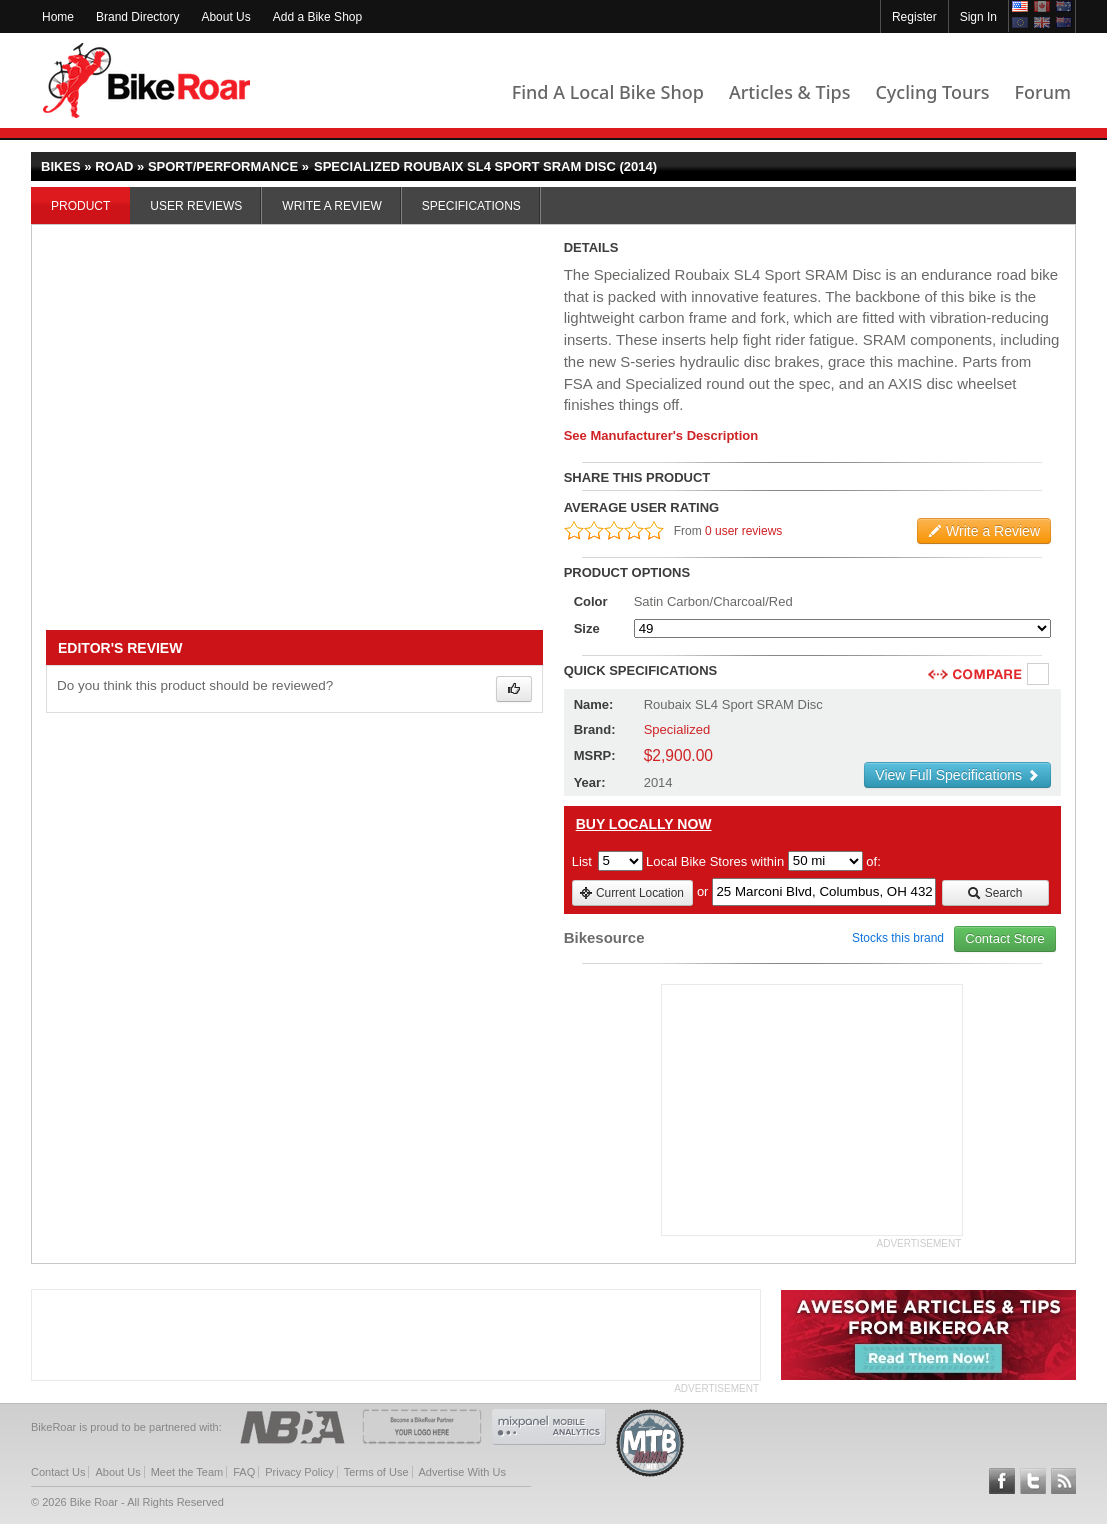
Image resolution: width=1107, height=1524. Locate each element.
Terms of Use (376, 1472)
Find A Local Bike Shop (608, 92)
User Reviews (196, 206)
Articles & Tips (789, 92)
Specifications (471, 206)
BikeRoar (146, 80)
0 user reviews (743, 531)
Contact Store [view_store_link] (1005, 938)
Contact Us (58, 1472)
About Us (225, 17)
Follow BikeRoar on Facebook (1002, 1481)
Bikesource (604, 937)
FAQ (244, 1472)
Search (994, 893)
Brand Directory (137, 17)
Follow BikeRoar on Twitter (1033, 1481)
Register (914, 17)
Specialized (677, 729)
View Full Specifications (957, 775)
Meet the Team (187, 1472)
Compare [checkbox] (1039, 675)
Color (591, 601)
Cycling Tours (932, 92)
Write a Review (331, 206)
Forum (1043, 92)
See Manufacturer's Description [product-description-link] (661, 435)
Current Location (631, 893)
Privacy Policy (299, 1472)
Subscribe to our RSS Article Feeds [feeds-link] (1064, 1481)
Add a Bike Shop (317, 17)
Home (58, 17)
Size (587, 628)
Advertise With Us (462, 1472)
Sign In (978, 17)
